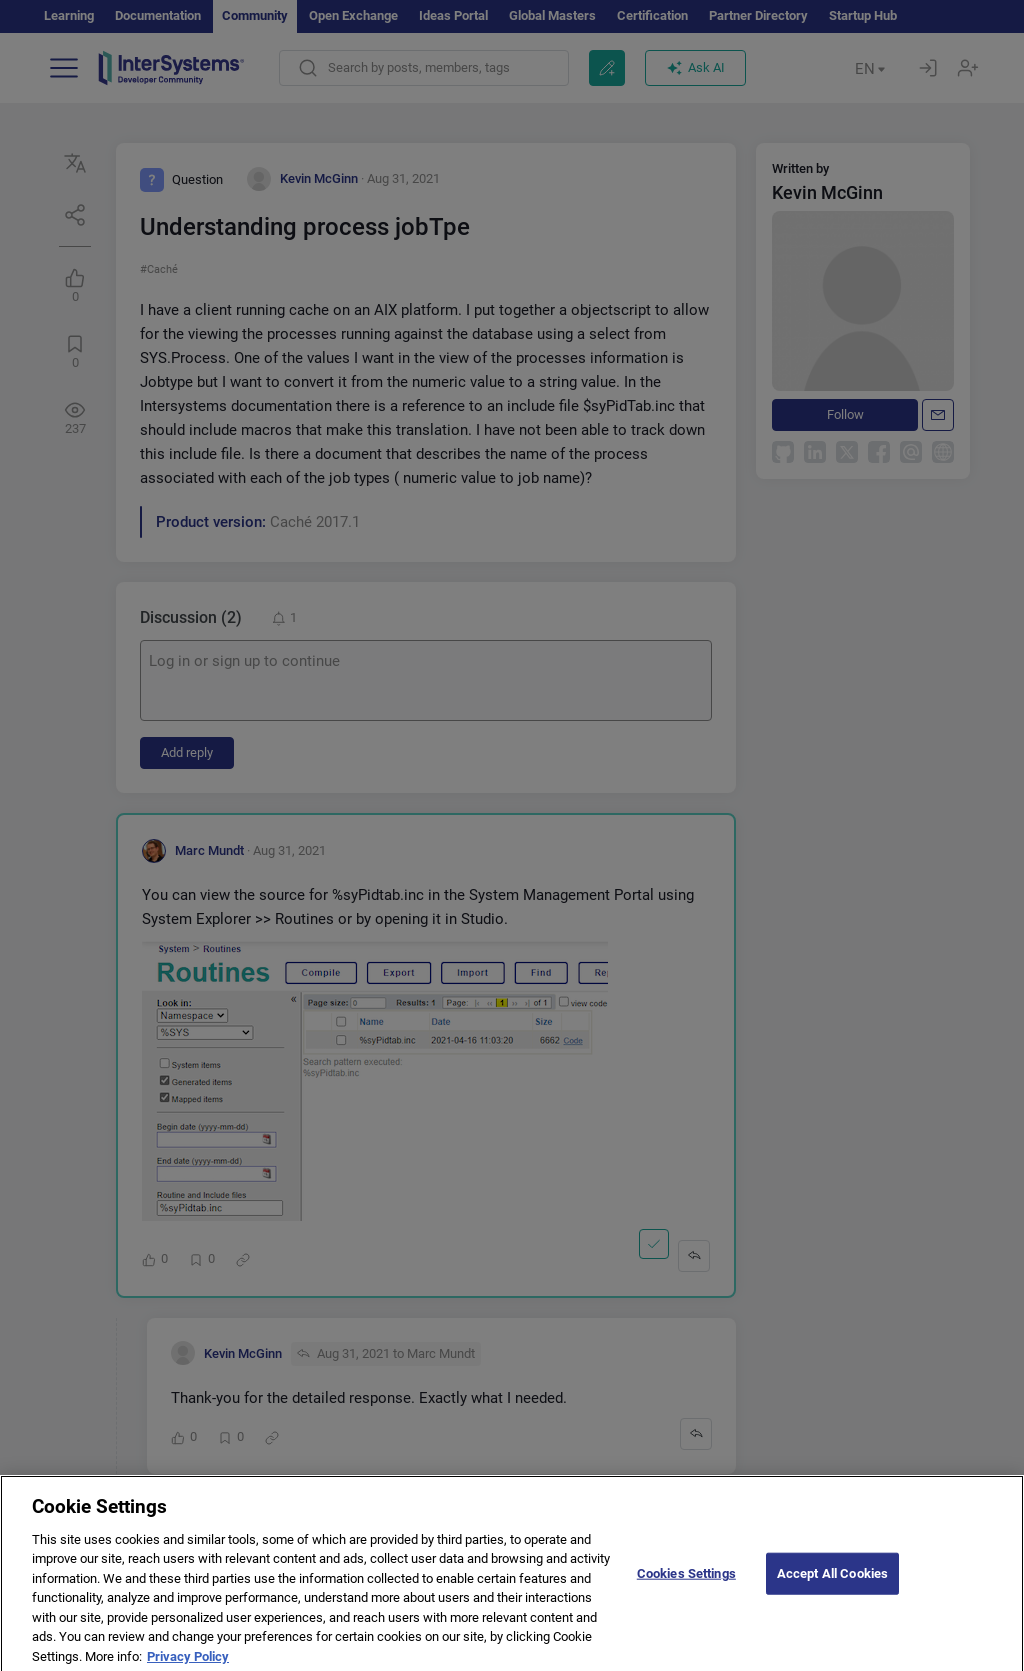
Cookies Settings (686, 1585)
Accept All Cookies (832, 1585)
